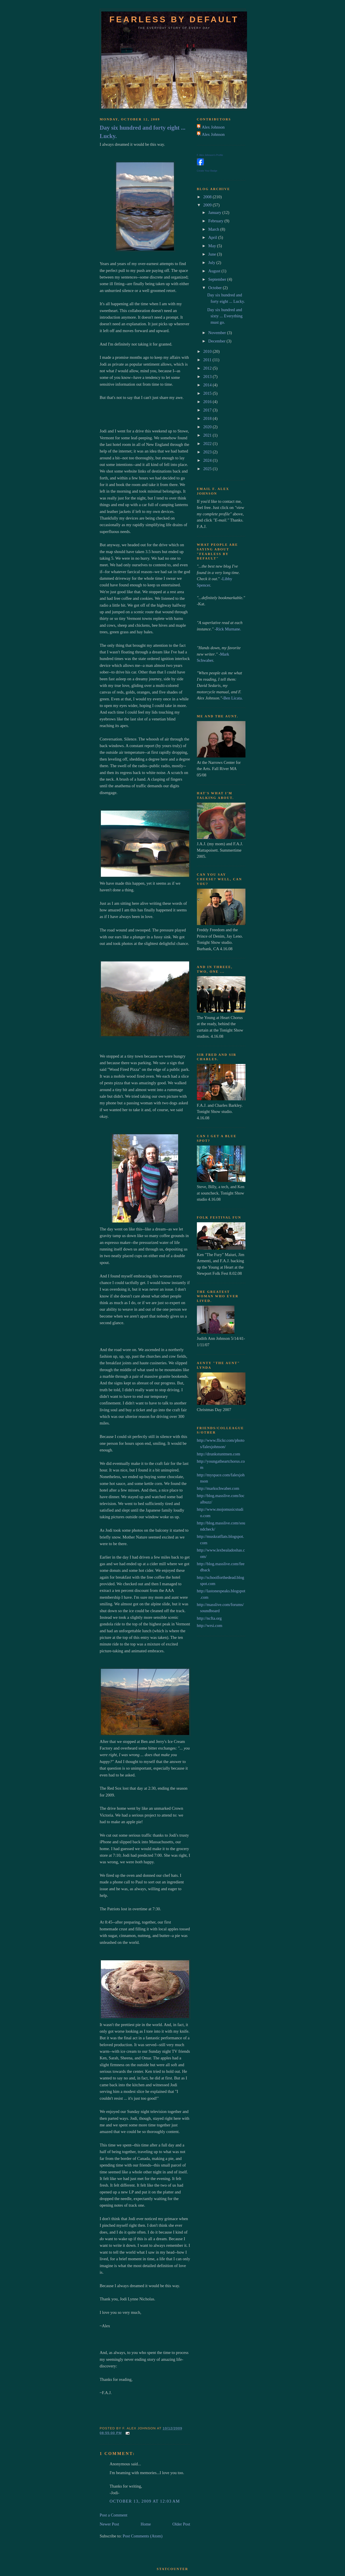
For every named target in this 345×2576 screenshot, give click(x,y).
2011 (208, 359)
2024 (208, 460)
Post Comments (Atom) (142, 2536)
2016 (208, 401)
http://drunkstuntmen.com (218, 1454)
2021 (208, 435)
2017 (208, 410)
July (212, 262)
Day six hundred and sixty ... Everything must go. (225, 316)
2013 (208, 376)
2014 (208, 385)
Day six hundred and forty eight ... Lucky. (142, 131)
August (215, 271)
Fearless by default (174, 19)
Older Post (181, 2524)
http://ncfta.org (209, 1618)
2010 (208, 351)
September (217, 279)
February (216, 221)
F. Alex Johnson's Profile (210, 155)
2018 (208, 418)
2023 (208, 452)
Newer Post (109, 2524)
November (217, 332)
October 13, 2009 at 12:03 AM (145, 2501)
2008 (208, 196)
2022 (208, 443)
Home (146, 2524)
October (215, 287)
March (214, 229)
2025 (208, 468)
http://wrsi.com (209, 1625)
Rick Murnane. (228, 629)
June (212, 254)
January (215, 212)
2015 (208, 393)
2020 (208, 426)
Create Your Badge (207, 170)
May (212, 245)
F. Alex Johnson (211, 127)
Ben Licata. (233, 698)
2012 (208, 368)
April (213, 237)
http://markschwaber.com (218, 1488)
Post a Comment (113, 2515)
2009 (208, 205)
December (217, 341)
